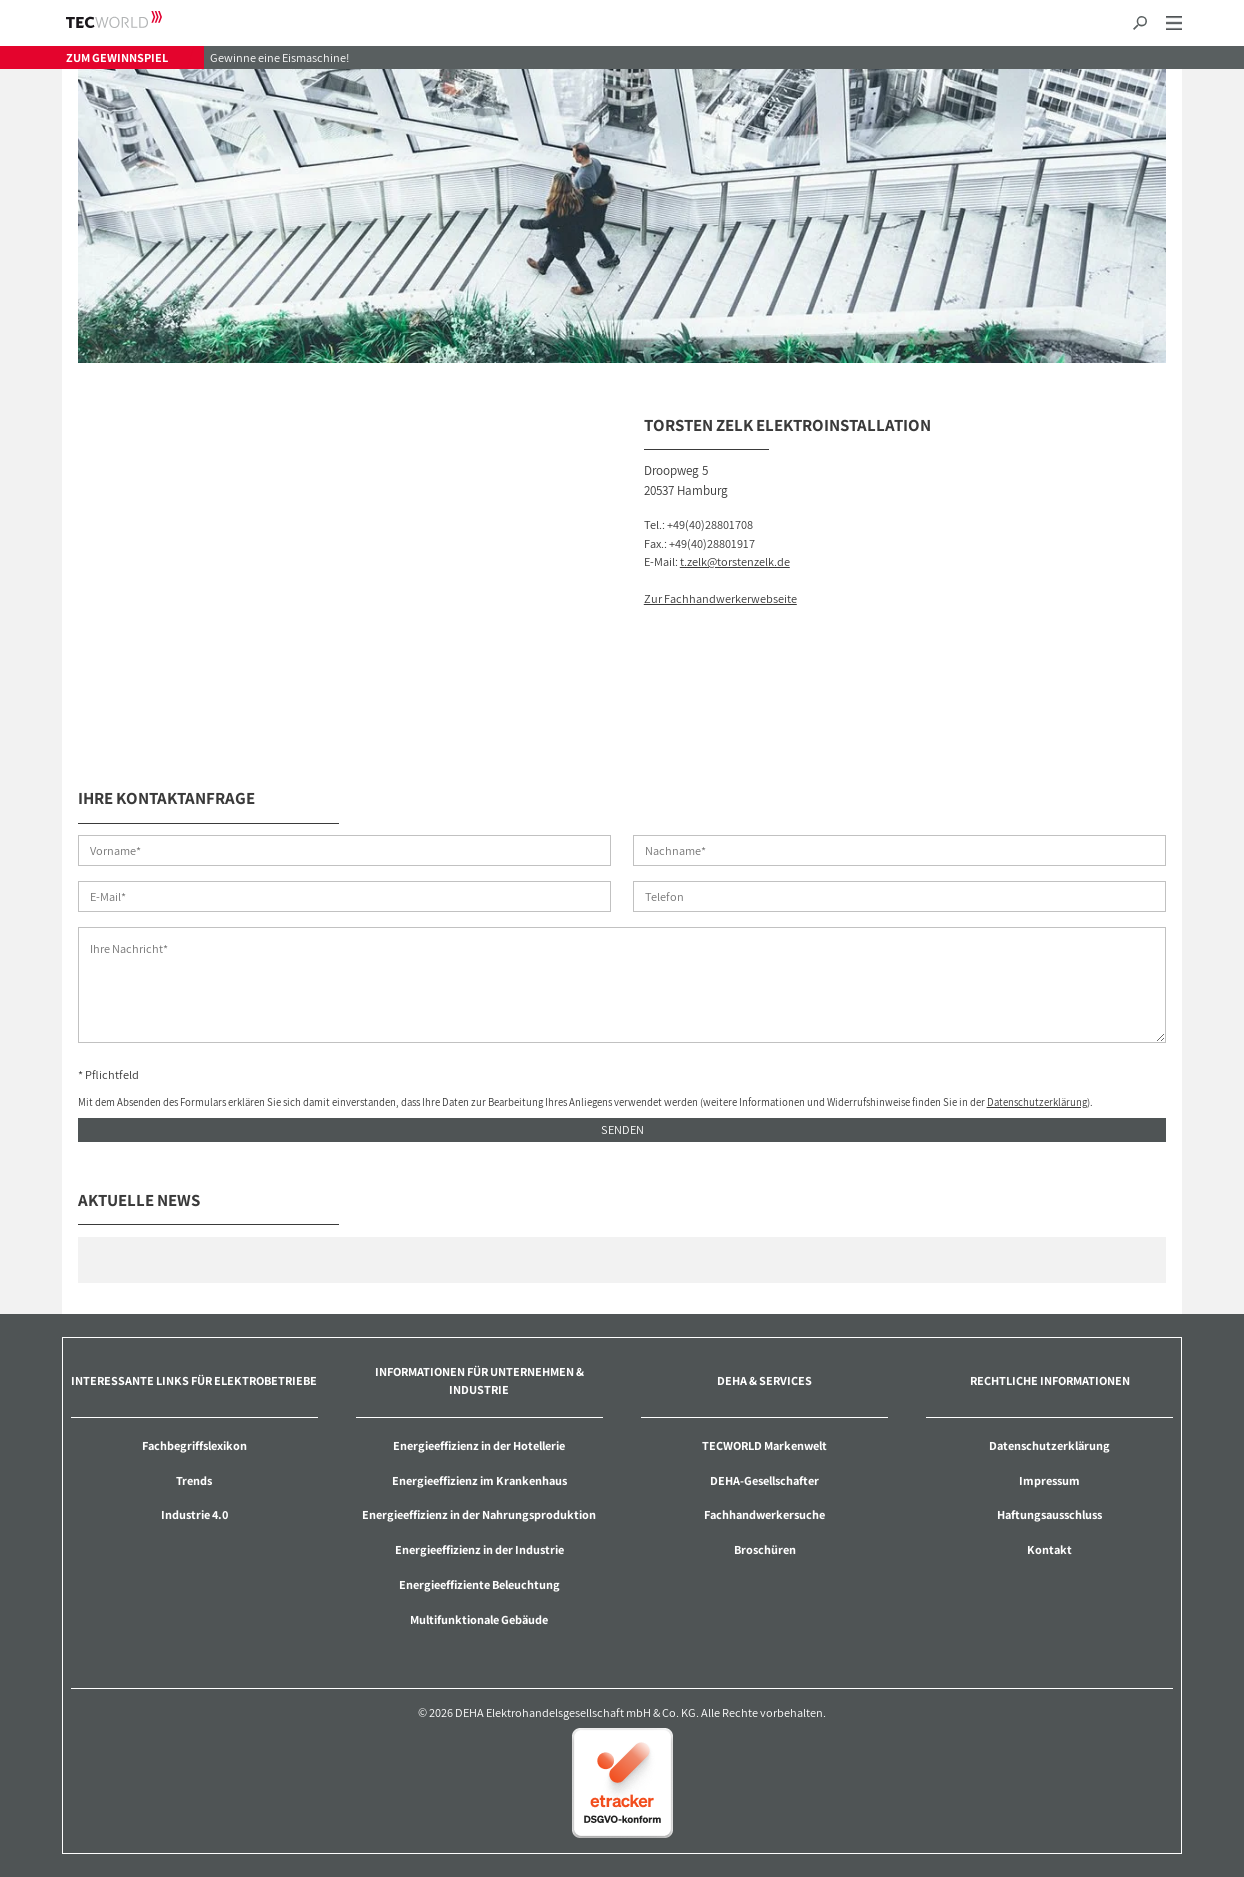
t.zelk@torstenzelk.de (735, 561)
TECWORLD (131, 19)
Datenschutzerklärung (1037, 1102)
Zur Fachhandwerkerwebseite (720, 598)
